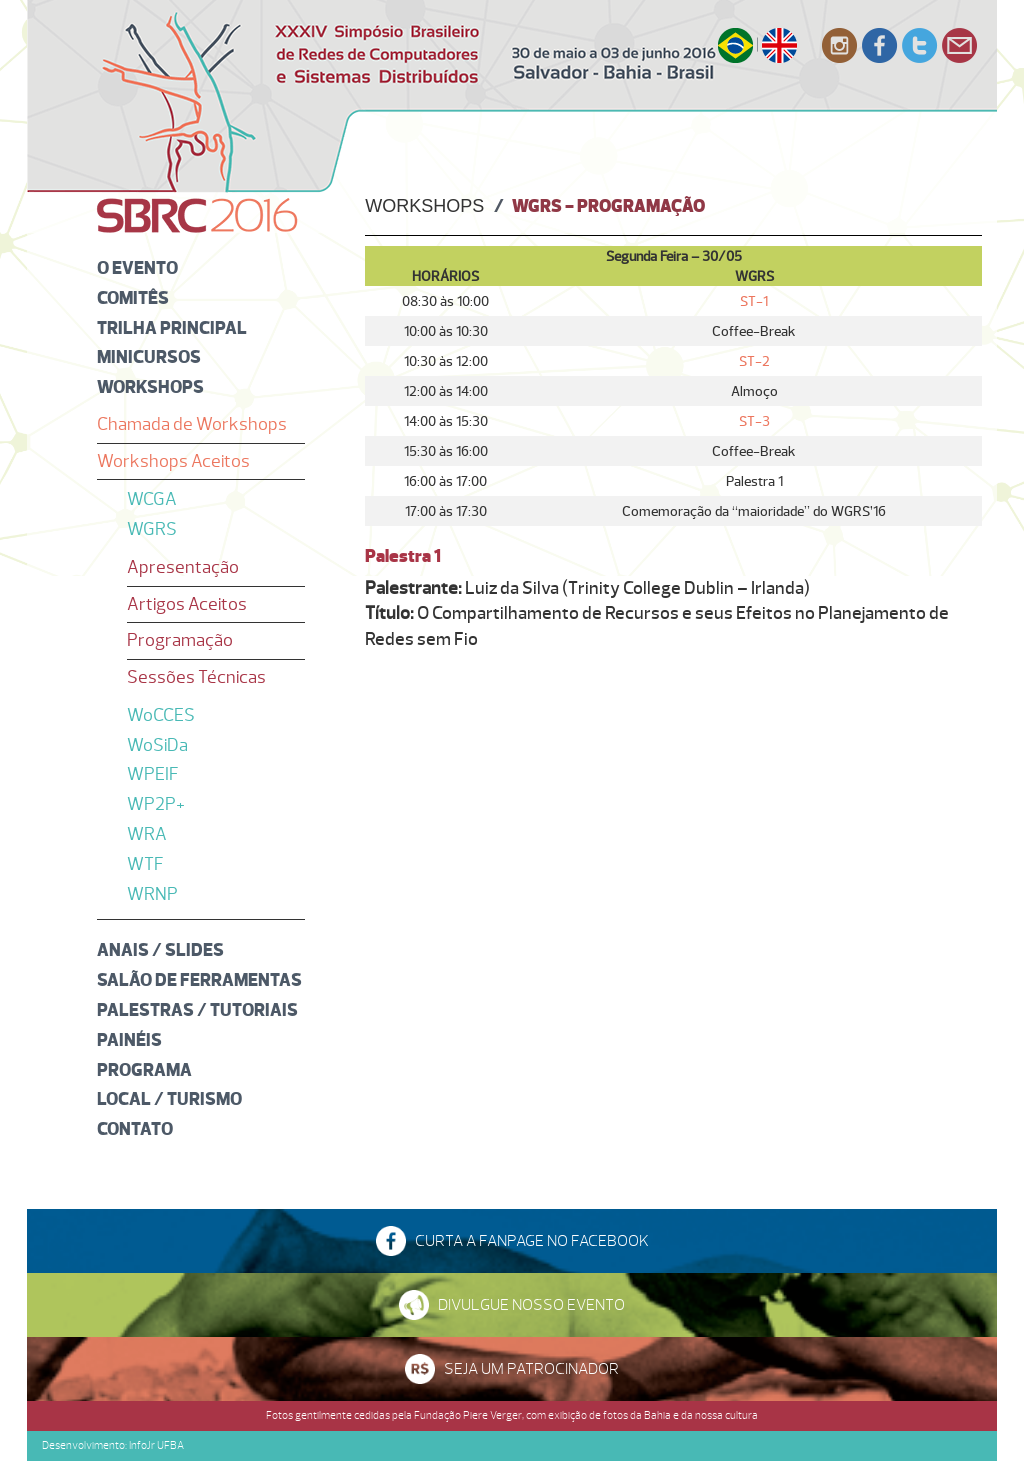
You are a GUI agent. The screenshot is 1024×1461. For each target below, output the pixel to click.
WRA (147, 834)
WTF (145, 864)
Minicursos (149, 356)
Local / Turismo (169, 1098)
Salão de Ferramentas (199, 979)
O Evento (137, 267)
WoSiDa (157, 745)
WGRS (152, 529)
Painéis (129, 1039)
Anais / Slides (160, 949)
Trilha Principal (172, 327)
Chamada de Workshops (192, 424)
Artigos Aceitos (187, 604)
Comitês (133, 297)
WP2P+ (156, 804)
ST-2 (754, 361)
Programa (144, 1069)
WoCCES (161, 715)
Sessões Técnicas (196, 677)
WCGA (152, 499)
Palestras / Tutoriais (197, 1009)
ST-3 (754, 421)
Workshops (150, 386)
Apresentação (183, 567)
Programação (180, 640)
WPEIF (153, 774)
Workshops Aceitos (173, 461)
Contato (135, 1128)
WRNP (152, 894)
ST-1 (754, 301)
